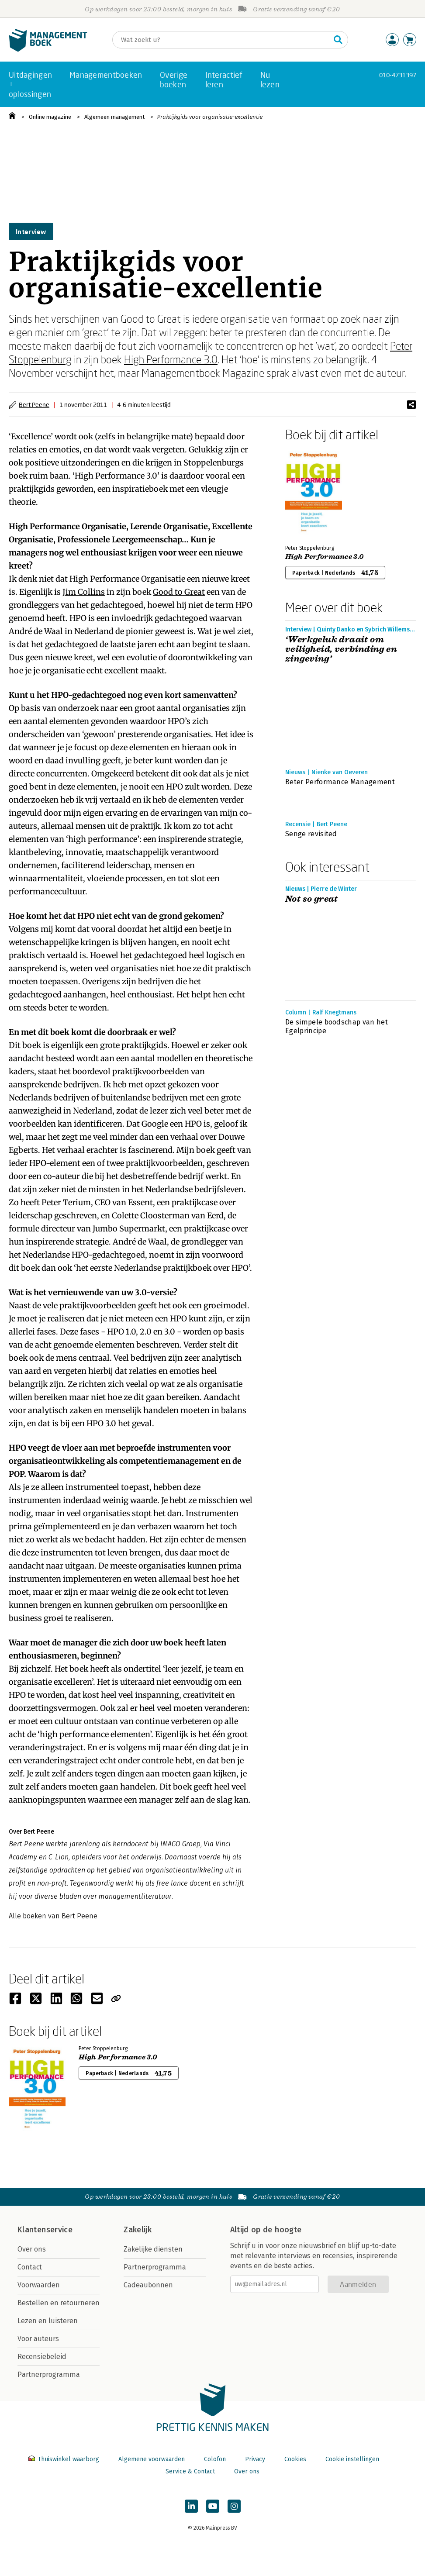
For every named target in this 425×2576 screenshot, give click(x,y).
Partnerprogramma (48, 2374)
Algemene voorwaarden (151, 2459)
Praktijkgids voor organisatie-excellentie (210, 117)
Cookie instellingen (352, 2459)
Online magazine (50, 117)
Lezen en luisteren (47, 2321)
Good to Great (179, 592)
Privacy (255, 2459)
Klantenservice (45, 2230)
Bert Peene (34, 404)
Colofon (215, 2459)
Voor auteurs (38, 2339)
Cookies (295, 2459)
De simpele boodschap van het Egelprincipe (336, 1026)
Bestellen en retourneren (58, 2303)
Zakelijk (138, 2230)
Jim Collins (83, 592)
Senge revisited (311, 834)
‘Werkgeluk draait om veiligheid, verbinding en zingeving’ (341, 649)
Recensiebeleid (41, 2356)
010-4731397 (397, 75)
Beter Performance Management (340, 782)
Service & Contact (190, 2471)
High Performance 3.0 (171, 359)
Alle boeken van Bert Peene (53, 1916)
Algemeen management (114, 117)
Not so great (311, 899)
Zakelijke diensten (153, 2249)
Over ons (31, 2249)
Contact (29, 2267)
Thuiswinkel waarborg (64, 2459)
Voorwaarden (38, 2285)
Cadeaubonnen (148, 2285)
